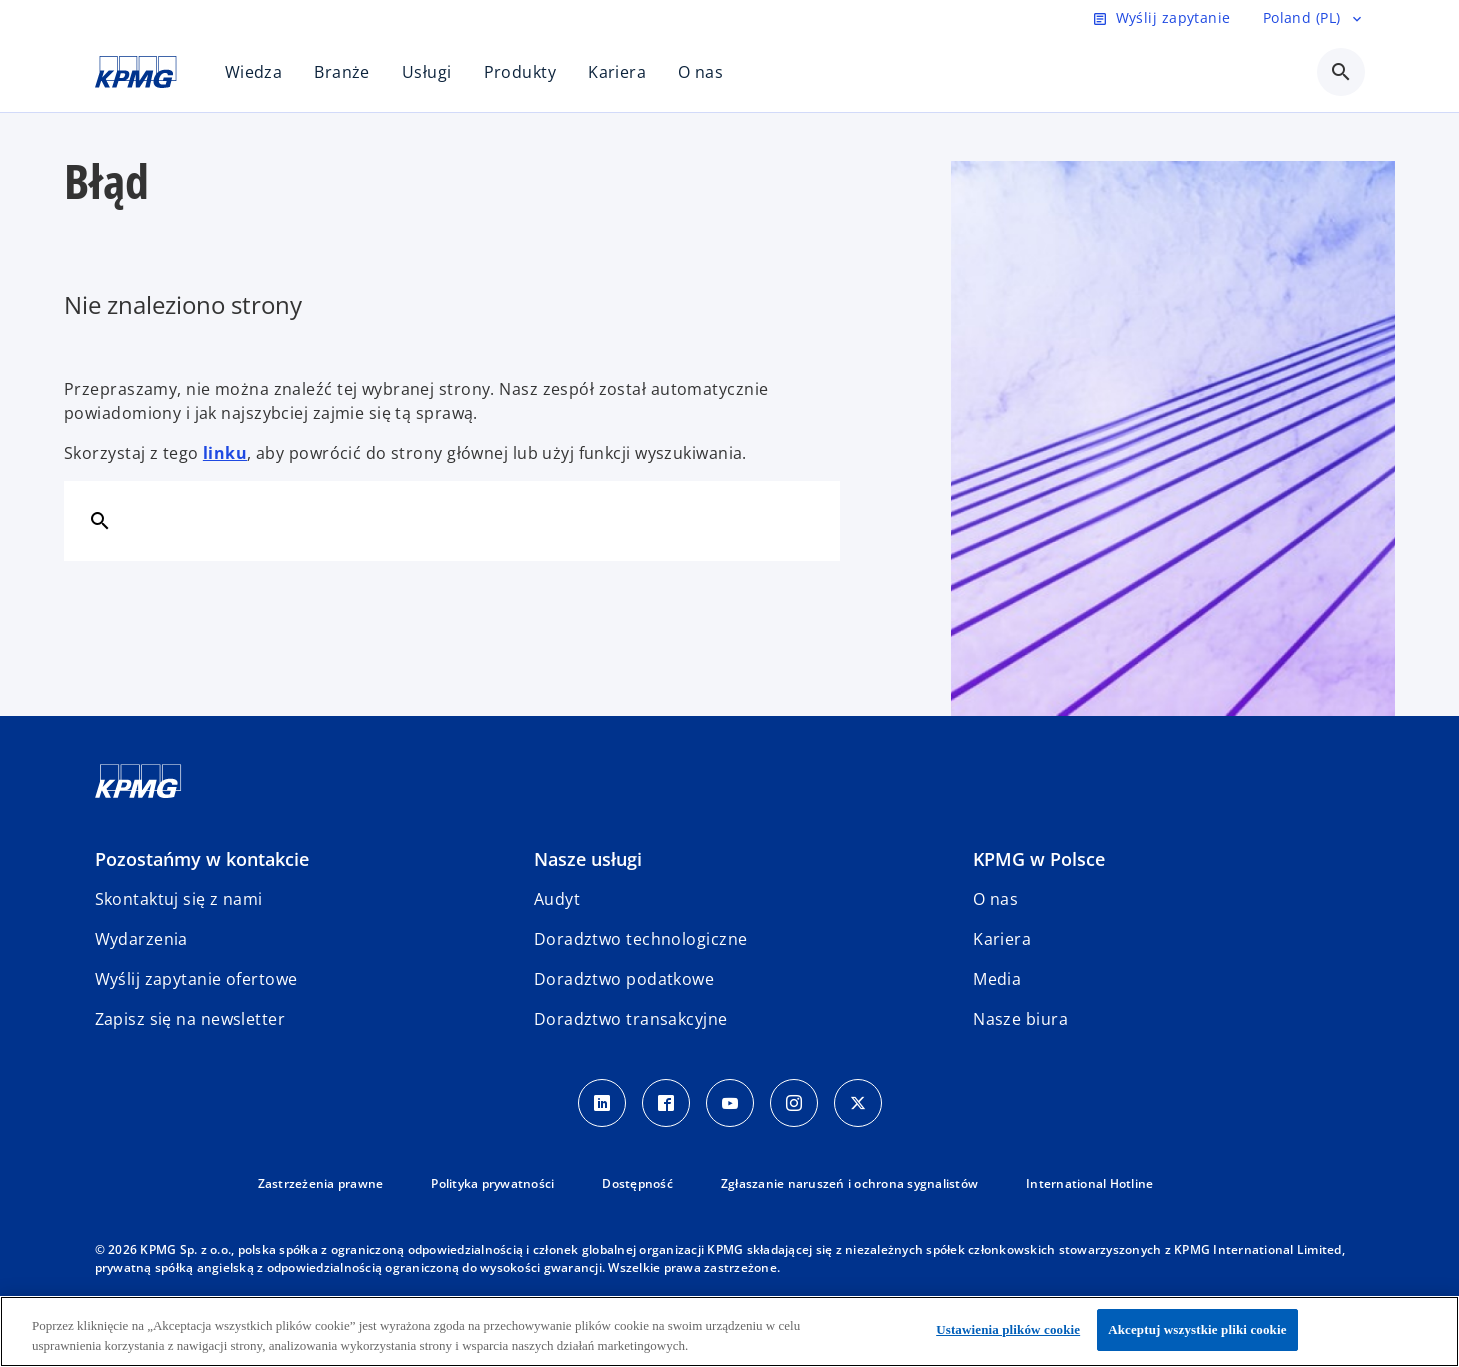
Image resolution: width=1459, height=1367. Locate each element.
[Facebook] (666, 1103)
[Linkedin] (602, 1103)
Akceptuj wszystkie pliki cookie (1197, 1329)
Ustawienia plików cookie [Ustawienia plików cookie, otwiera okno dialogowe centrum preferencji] (1008, 1329)
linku (225, 453)
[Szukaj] (100, 520)
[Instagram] (794, 1103)
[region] (729, 1331)
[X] (858, 1103)
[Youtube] (730, 1103)
